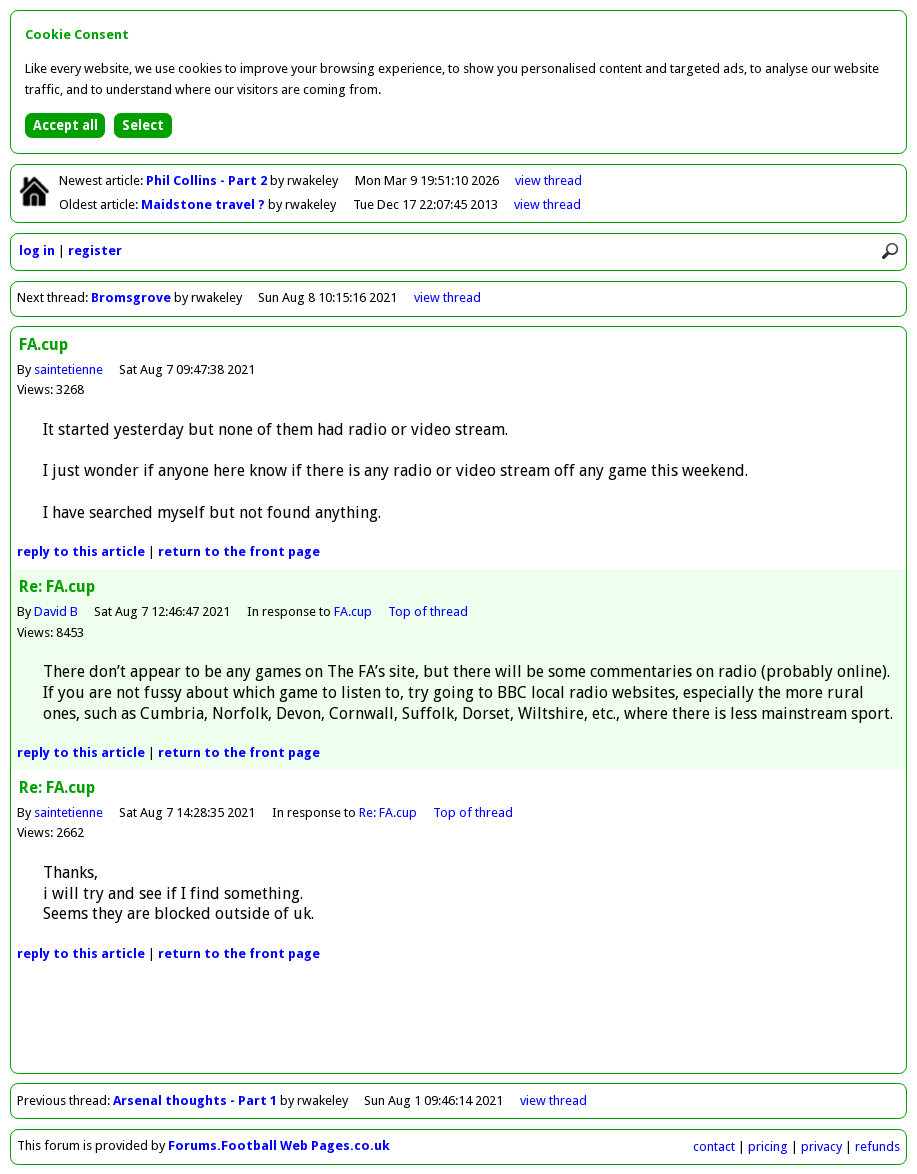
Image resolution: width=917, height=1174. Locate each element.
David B (56, 611)
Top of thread (428, 611)
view (548, 180)
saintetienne (68, 369)
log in (37, 250)
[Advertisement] (459, 1028)
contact (714, 1146)
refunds (877, 1146)
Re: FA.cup (388, 812)
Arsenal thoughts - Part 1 (195, 1100)
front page (239, 551)
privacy (821, 1146)
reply (81, 551)
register (95, 250)
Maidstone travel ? (204, 204)
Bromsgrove (131, 297)
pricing (768, 1146)
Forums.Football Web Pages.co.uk (279, 1145)
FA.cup (353, 611)
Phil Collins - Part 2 (208, 180)
